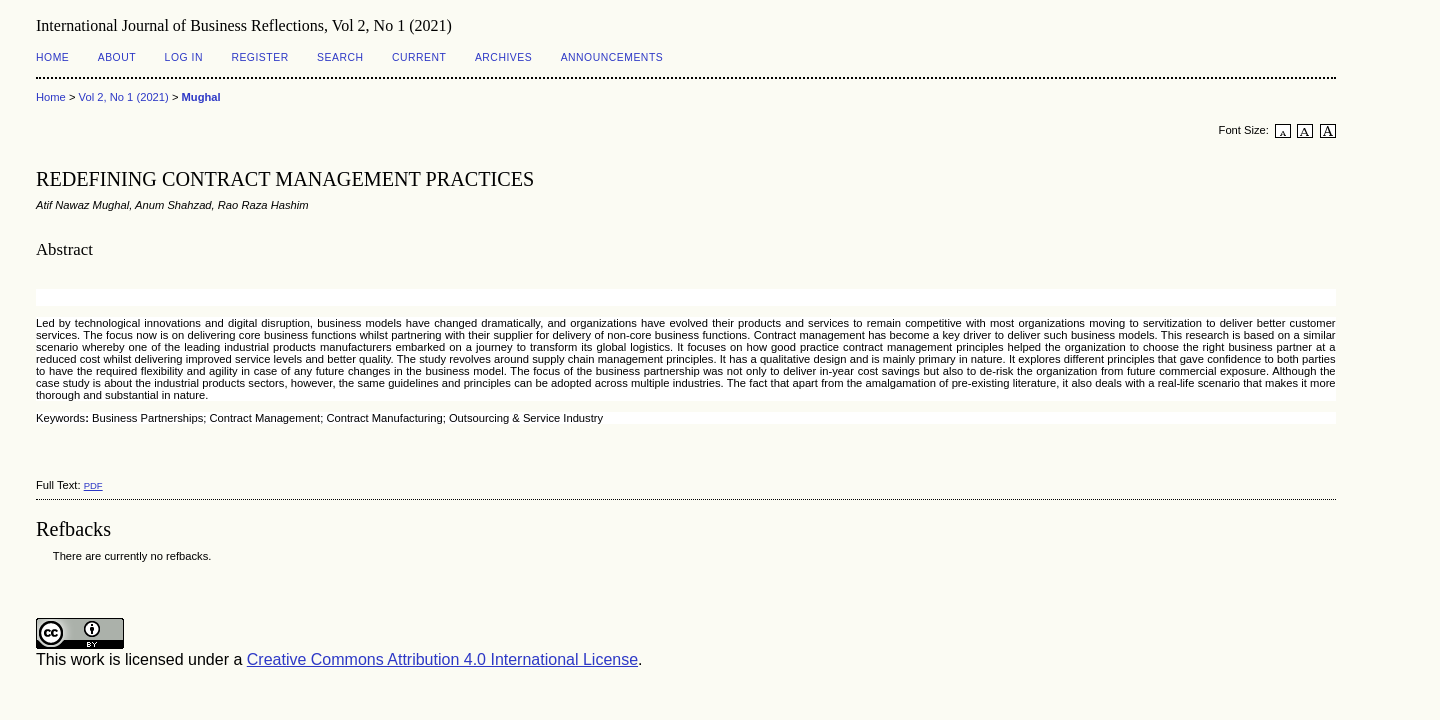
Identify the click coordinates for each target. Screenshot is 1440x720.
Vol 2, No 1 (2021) (124, 97)
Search (340, 57)
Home (52, 57)
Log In (184, 57)
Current (419, 57)
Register (259, 57)
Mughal (201, 97)
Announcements (612, 57)
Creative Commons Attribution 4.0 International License (442, 659)
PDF (93, 485)
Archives (503, 57)
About (117, 57)
